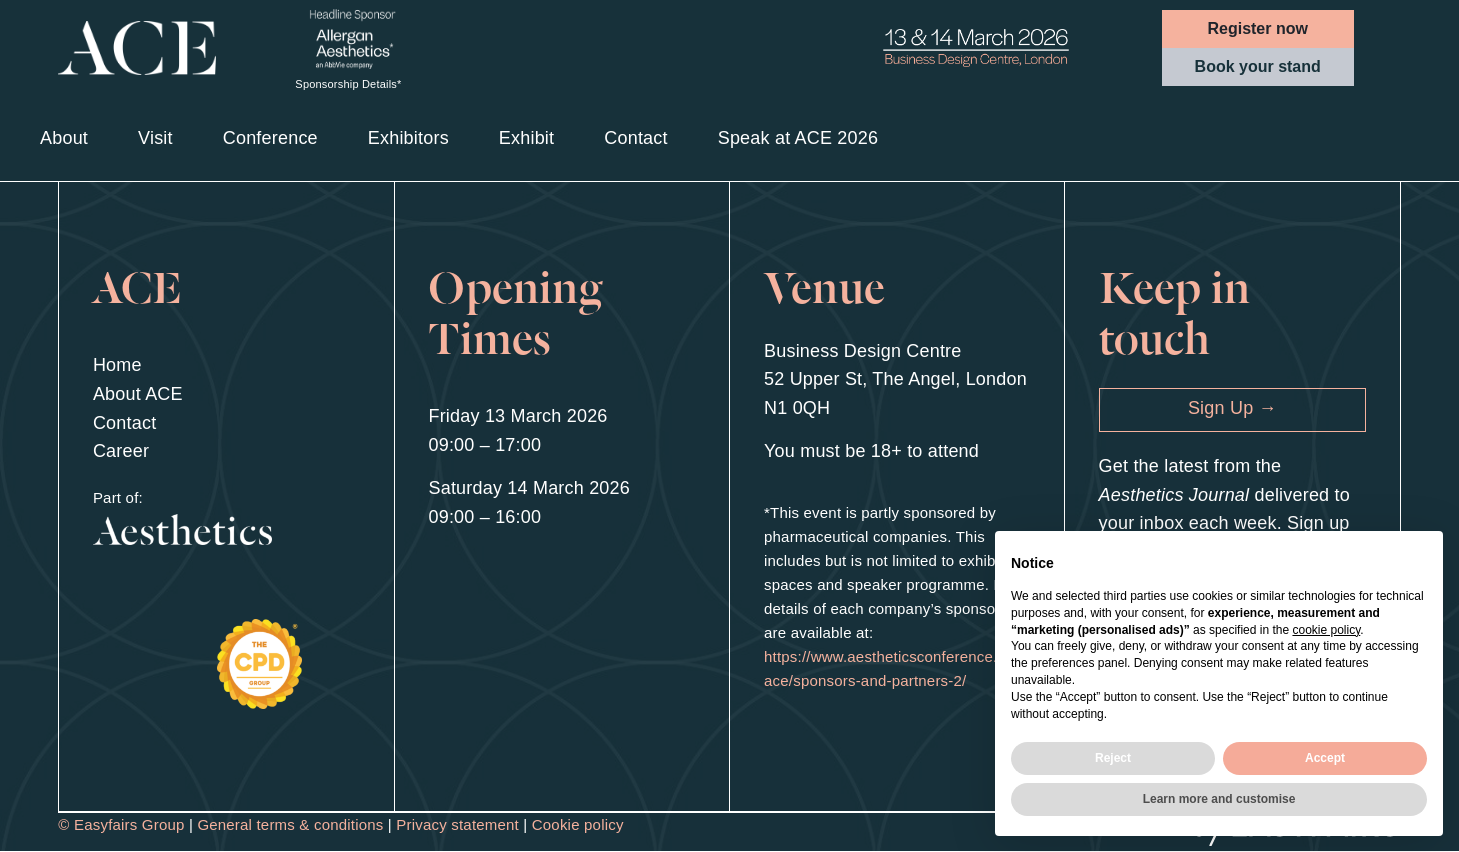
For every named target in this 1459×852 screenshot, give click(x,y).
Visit (155, 138)
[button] (1258, 29)
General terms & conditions (290, 824)
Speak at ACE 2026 (798, 138)
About (64, 138)
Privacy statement (457, 824)
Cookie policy (578, 824)
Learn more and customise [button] (1219, 799)
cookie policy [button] (1326, 630)
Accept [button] (1325, 758)
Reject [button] (1113, 758)
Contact (635, 138)
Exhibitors (408, 138)
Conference (270, 138)
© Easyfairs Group (121, 824)
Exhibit (526, 138)
